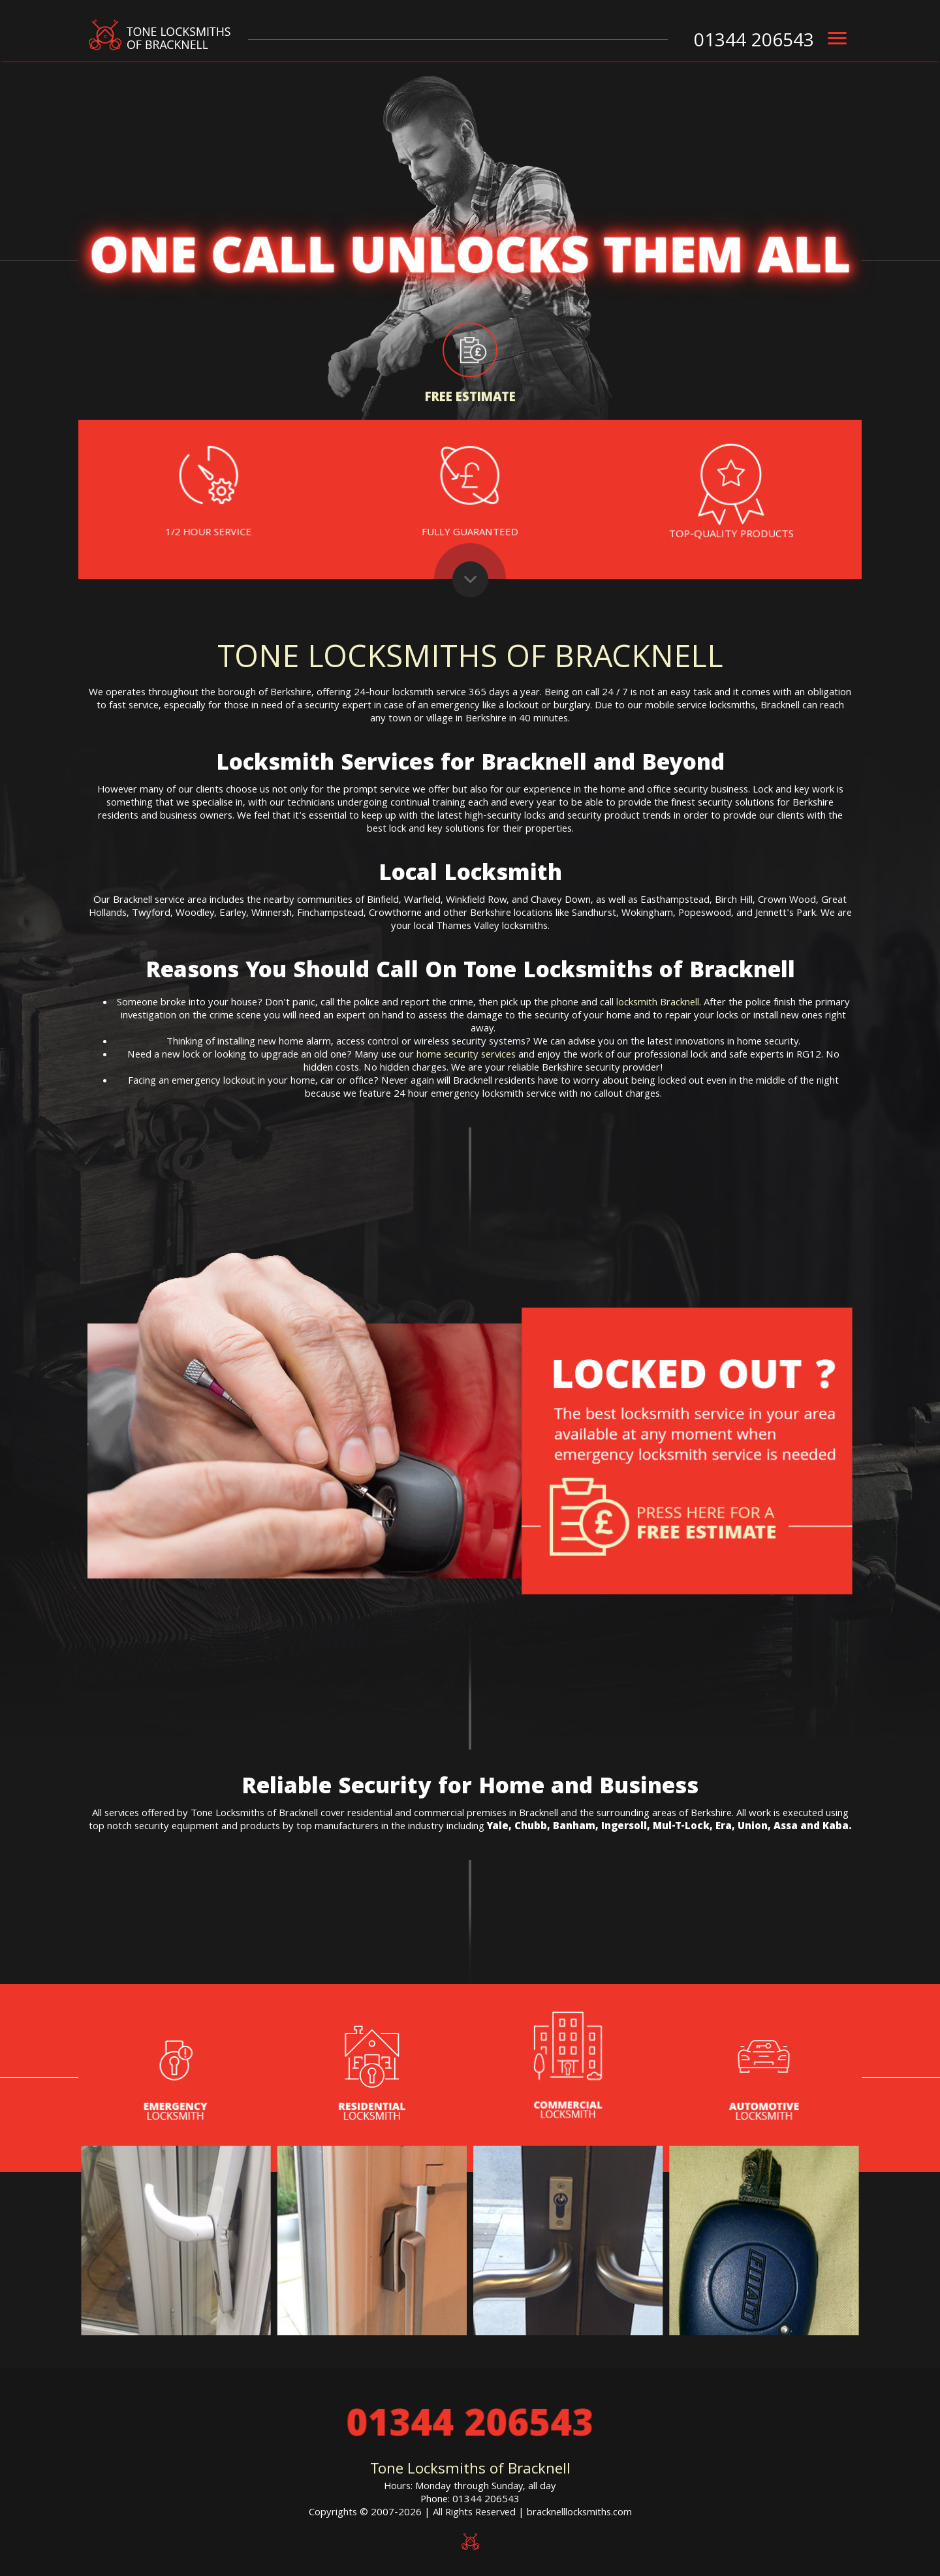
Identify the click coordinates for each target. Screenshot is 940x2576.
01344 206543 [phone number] (754, 42)
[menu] (837, 38)
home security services (466, 1055)
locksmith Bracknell (657, 1003)
